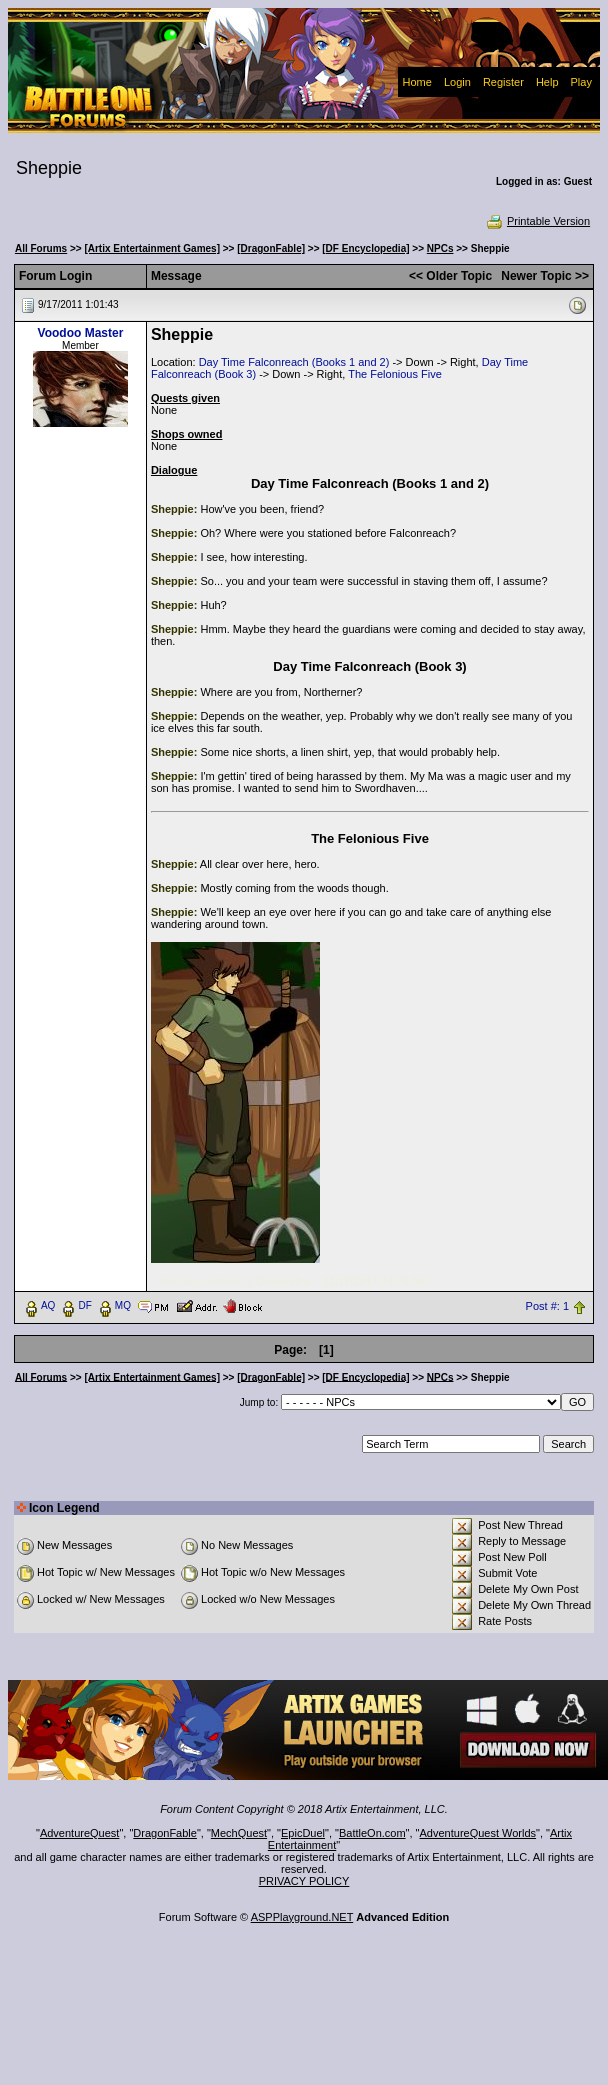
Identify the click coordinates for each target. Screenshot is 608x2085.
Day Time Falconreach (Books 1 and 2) (294, 362)
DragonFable (165, 1833)
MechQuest (239, 1833)
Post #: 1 (547, 1306)
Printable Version (537, 221)
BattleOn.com (372, 1833)
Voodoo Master (81, 333)
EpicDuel (303, 1833)
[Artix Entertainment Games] (152, 248)
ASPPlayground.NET (302, 1917)
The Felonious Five (395, 374)
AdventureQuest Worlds (478, 1833)
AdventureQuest (80, 1833)
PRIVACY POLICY (304, 1881)
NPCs (440, 248)
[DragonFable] (271, 248)
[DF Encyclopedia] (365, 248)
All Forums (41, 248)
